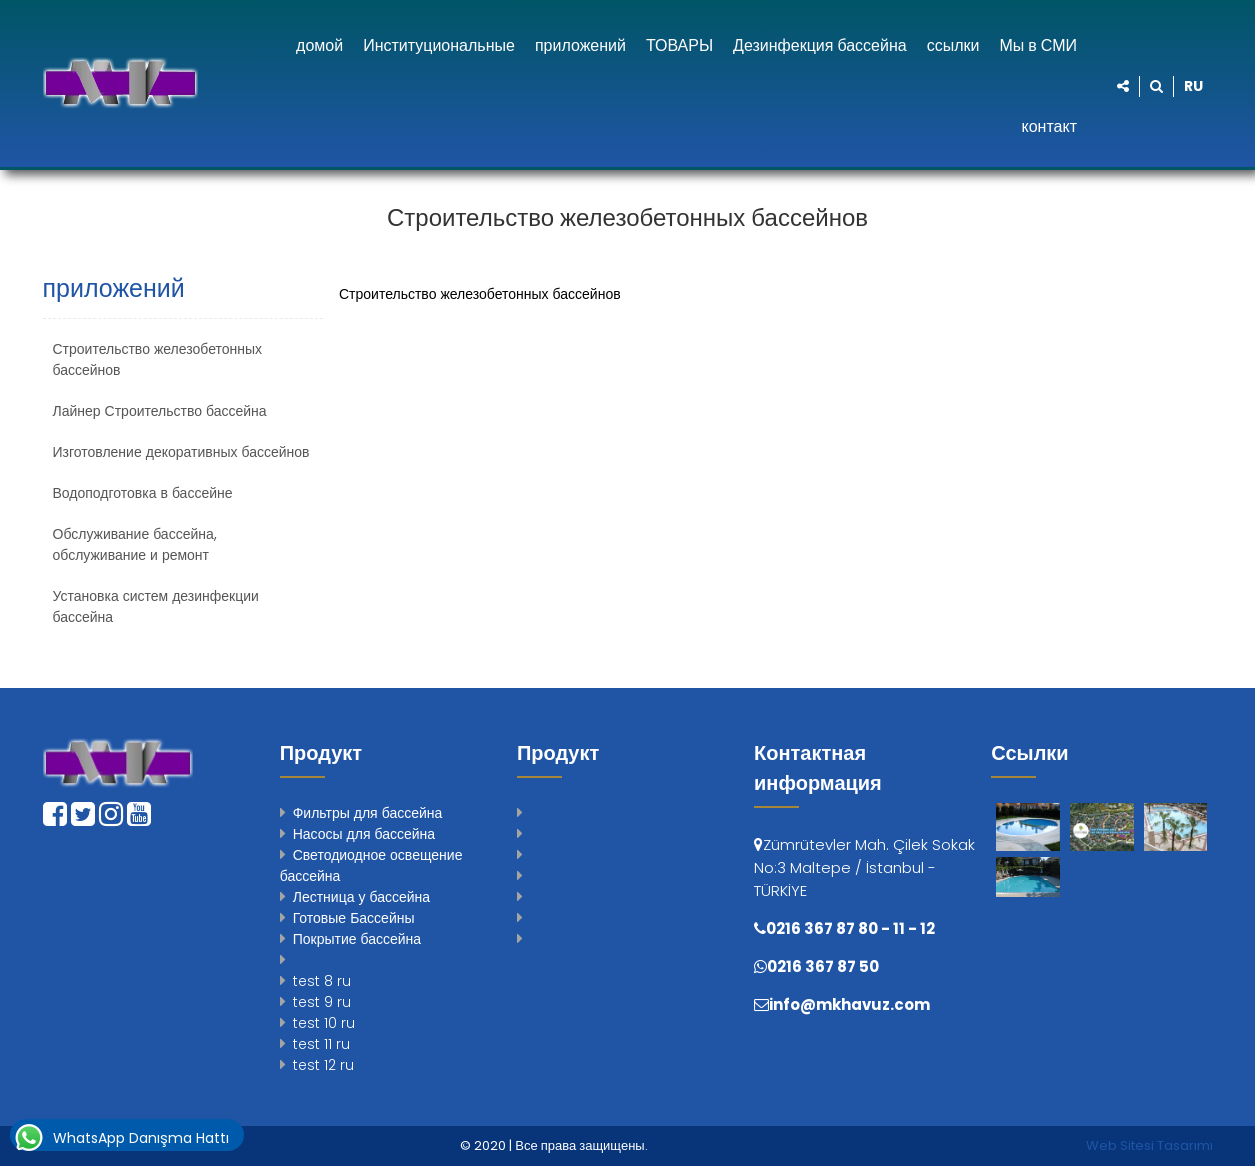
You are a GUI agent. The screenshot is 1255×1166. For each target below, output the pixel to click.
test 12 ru (323, 1065)
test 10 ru (324, 1023)
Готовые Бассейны (354, 918)
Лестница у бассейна (361, 897)
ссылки (953, 45)
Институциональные (439, 45)
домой (319, 45)
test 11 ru (321, 1044)
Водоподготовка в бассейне (143, 493)
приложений (580, 45)
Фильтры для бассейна (368, 813)
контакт (1049, 126)
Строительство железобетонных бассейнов (158, 359)
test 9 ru (322, 1002)
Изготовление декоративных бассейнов (181, 452)
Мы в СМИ (1038, 45)
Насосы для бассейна (364, 834)
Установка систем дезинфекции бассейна (156, 606)
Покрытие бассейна (357, 939)
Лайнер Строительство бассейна (160, 411)
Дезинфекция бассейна (820, 45)
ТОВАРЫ (679, 45)
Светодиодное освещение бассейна (371, 865)
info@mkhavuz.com (849, 1004)
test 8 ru (322, 981)
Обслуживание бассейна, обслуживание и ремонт (135, 544)
